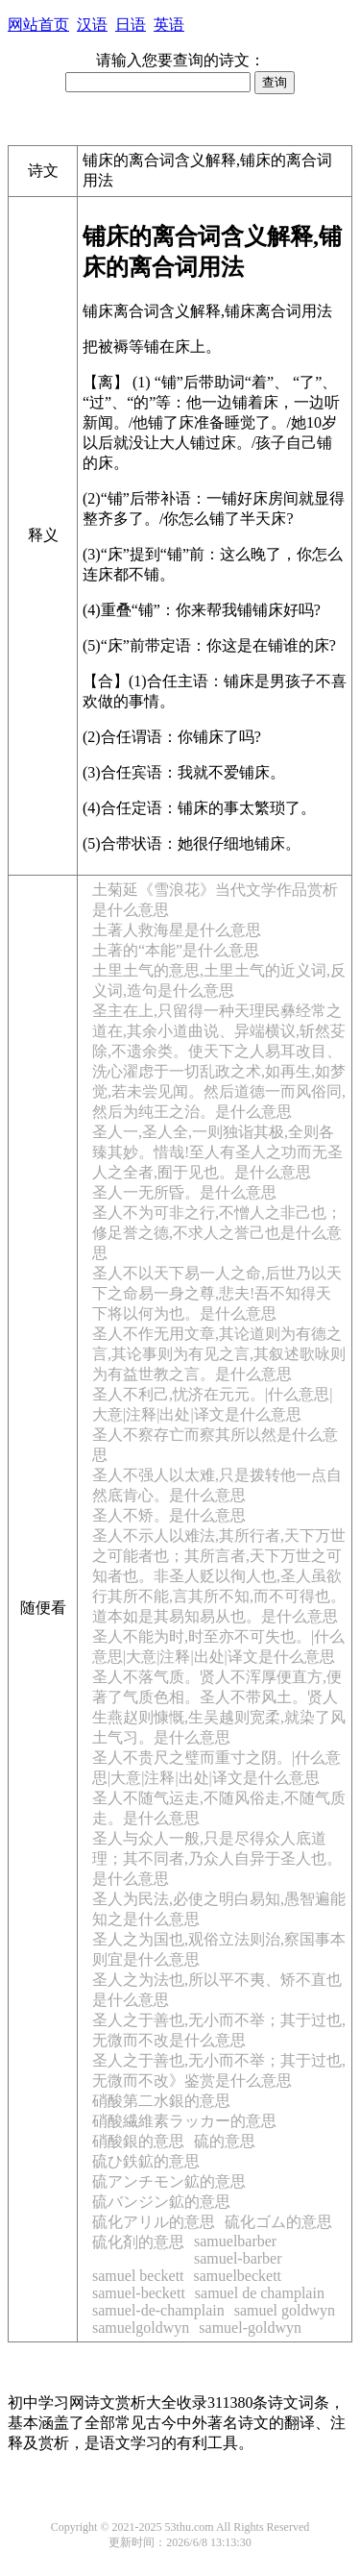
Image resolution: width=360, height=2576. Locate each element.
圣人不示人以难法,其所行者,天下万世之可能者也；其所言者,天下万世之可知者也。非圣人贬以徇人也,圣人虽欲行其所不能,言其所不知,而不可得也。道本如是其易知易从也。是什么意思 (219, 1575)
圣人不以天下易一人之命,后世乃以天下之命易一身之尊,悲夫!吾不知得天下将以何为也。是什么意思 (217, 1293)
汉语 (92, 24)
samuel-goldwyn (250, 2327)
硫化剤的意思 (138, 2242)
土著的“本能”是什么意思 (175, 950)
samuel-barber (238, 2258)
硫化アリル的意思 (153, 2222)
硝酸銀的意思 (138, 2141)
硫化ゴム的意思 (278, 2222)
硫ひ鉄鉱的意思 (146, 2161)
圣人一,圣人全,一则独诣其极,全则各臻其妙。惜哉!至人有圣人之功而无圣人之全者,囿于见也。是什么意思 (217, 1152)
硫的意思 (224, 2141)
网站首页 (38, 24)
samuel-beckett (138, 2293)
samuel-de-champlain (158, 2310)
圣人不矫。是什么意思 (169, 1515)
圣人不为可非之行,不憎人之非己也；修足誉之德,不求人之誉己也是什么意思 (217, 1232)
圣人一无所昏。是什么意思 (184, 1192)
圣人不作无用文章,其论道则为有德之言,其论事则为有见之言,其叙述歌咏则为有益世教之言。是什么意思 (219, 1353)
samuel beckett (138, 2275)
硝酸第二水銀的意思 (161, 2101)
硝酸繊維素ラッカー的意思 (184, 2121)
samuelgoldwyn (140, 2327)
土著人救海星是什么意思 (176, 930)
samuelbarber (235, 2241)
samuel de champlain (259, 2293)
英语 (169, 24)
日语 (130, 24)
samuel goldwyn (284, 2310)
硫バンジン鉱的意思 (161, 2201)
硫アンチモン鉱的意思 (169, 2181)
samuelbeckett (238, 2275)
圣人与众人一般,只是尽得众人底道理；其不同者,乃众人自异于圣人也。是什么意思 (217, 1858)
